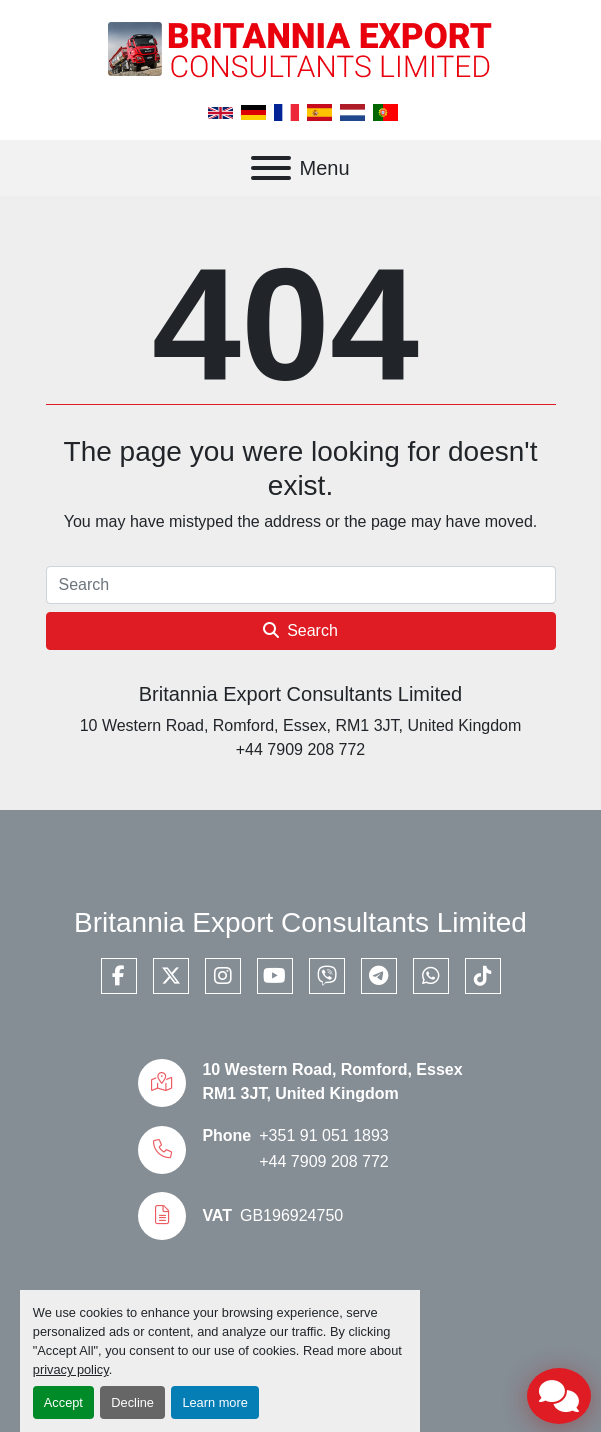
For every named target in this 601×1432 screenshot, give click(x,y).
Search (300, 630)
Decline (132, 1402)
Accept (63, 1402)
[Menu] (271, 168)
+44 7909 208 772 (323, 1161)
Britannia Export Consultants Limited (301, 694)
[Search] (301, 585)
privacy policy (71, 1369)
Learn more (214, 1402)
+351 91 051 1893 (323, 1135)
